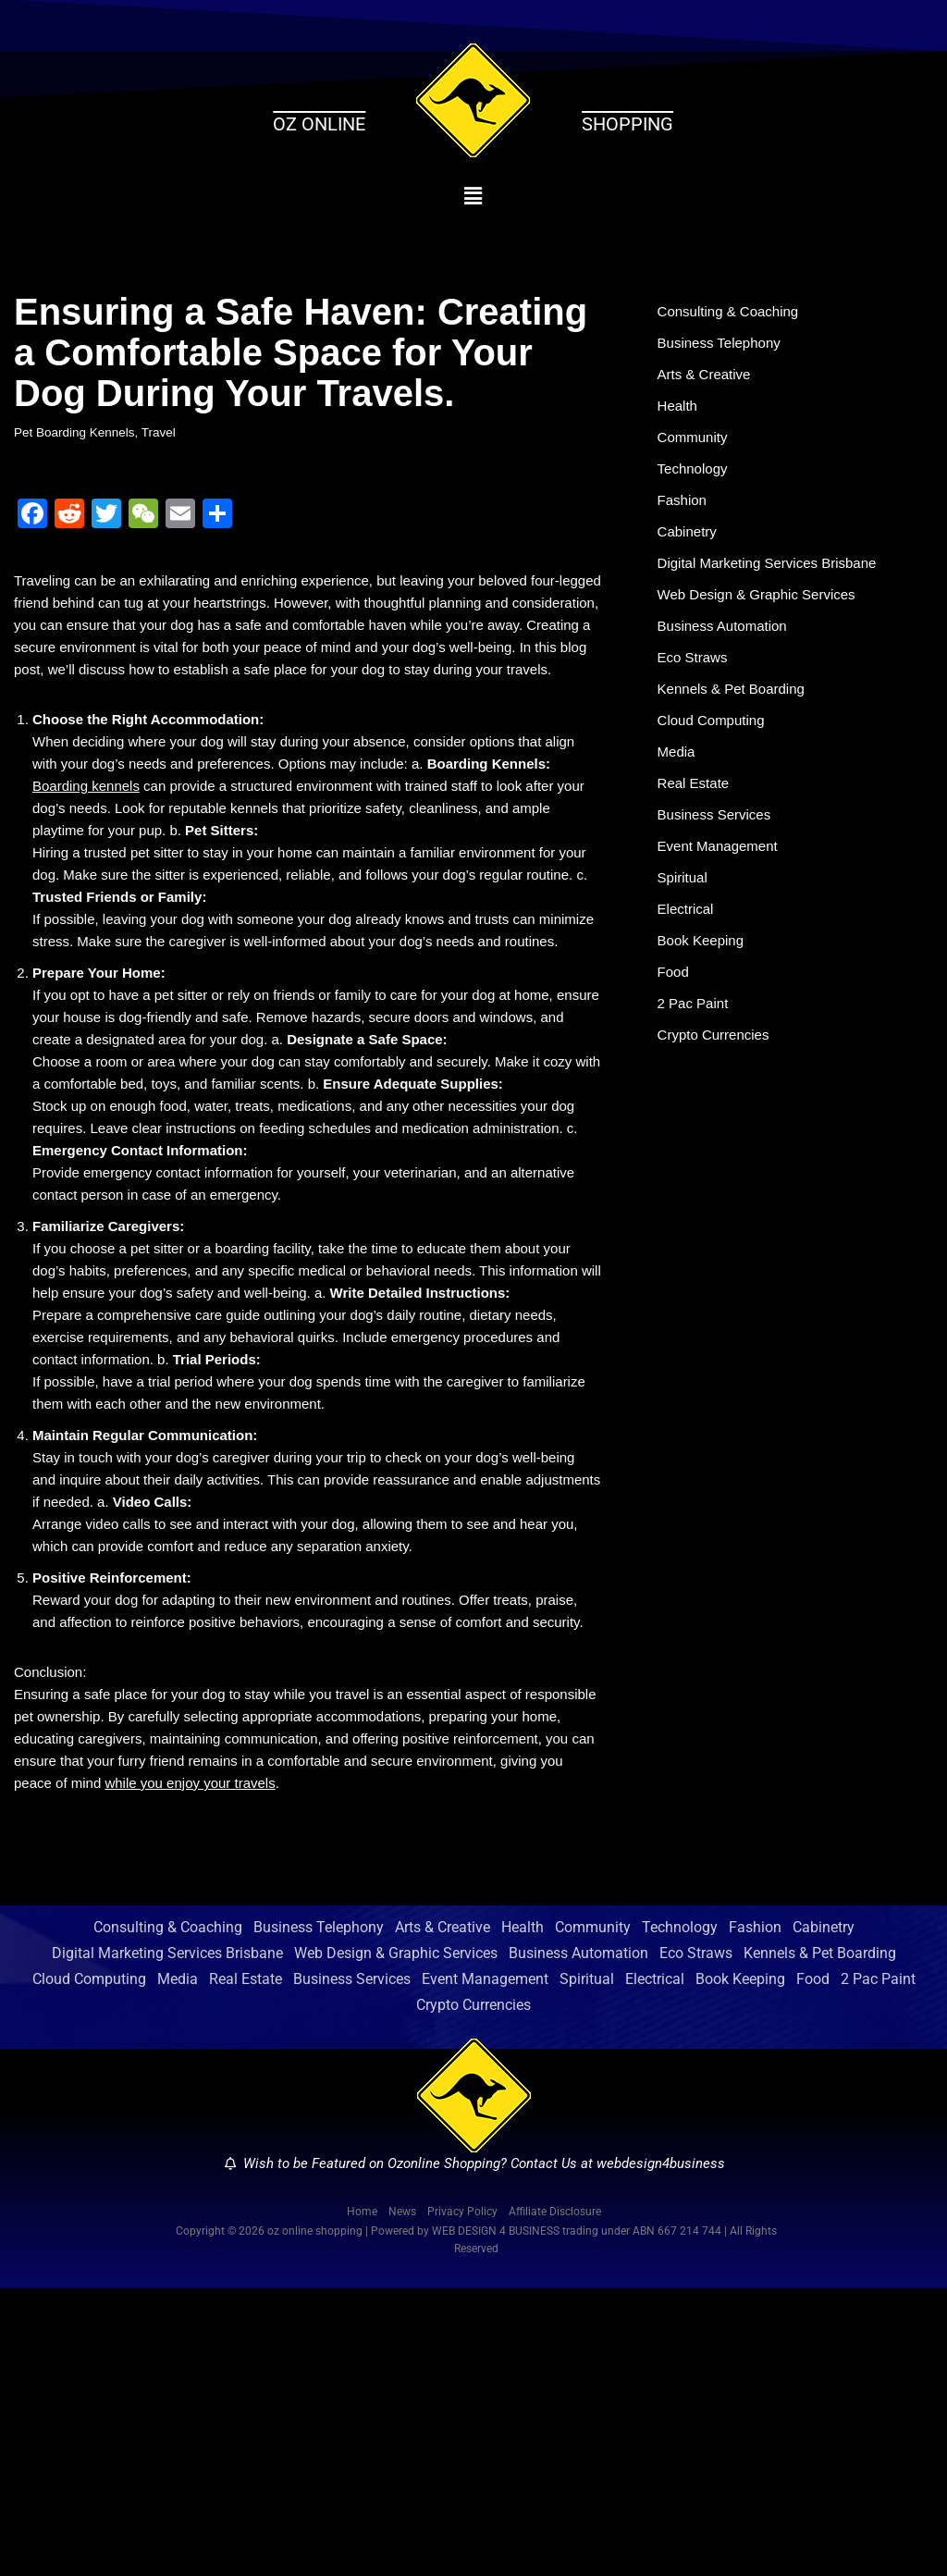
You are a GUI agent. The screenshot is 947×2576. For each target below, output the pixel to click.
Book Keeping (704, 1001)
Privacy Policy (462, 2496)
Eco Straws (695, 691)
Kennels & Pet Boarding (736, 726)
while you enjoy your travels (362, 2063)
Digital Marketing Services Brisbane (775, 589)
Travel (168, 433)
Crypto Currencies (717, 1105)
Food (674, 1035)
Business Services (718, 863)
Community (695, 451)
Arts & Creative (707, 382)
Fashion (684, 520)
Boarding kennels (89, 867)
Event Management (722, 898)
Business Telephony (723, 348)
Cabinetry (689, 554)
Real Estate (696, 829)
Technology (695, 485)
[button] (474, 196)
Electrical (688, 967)
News (402, 2496)
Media (678, 795)
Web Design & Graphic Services (763, 623)
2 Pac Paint (695, 1070)
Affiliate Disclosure (555, 2496)
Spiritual (684, 933)
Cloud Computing (715, 761)
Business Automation (726, 657)
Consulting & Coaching (733, 313)
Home (362, 2496)
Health (679, 417)
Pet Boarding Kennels (78, 433)
